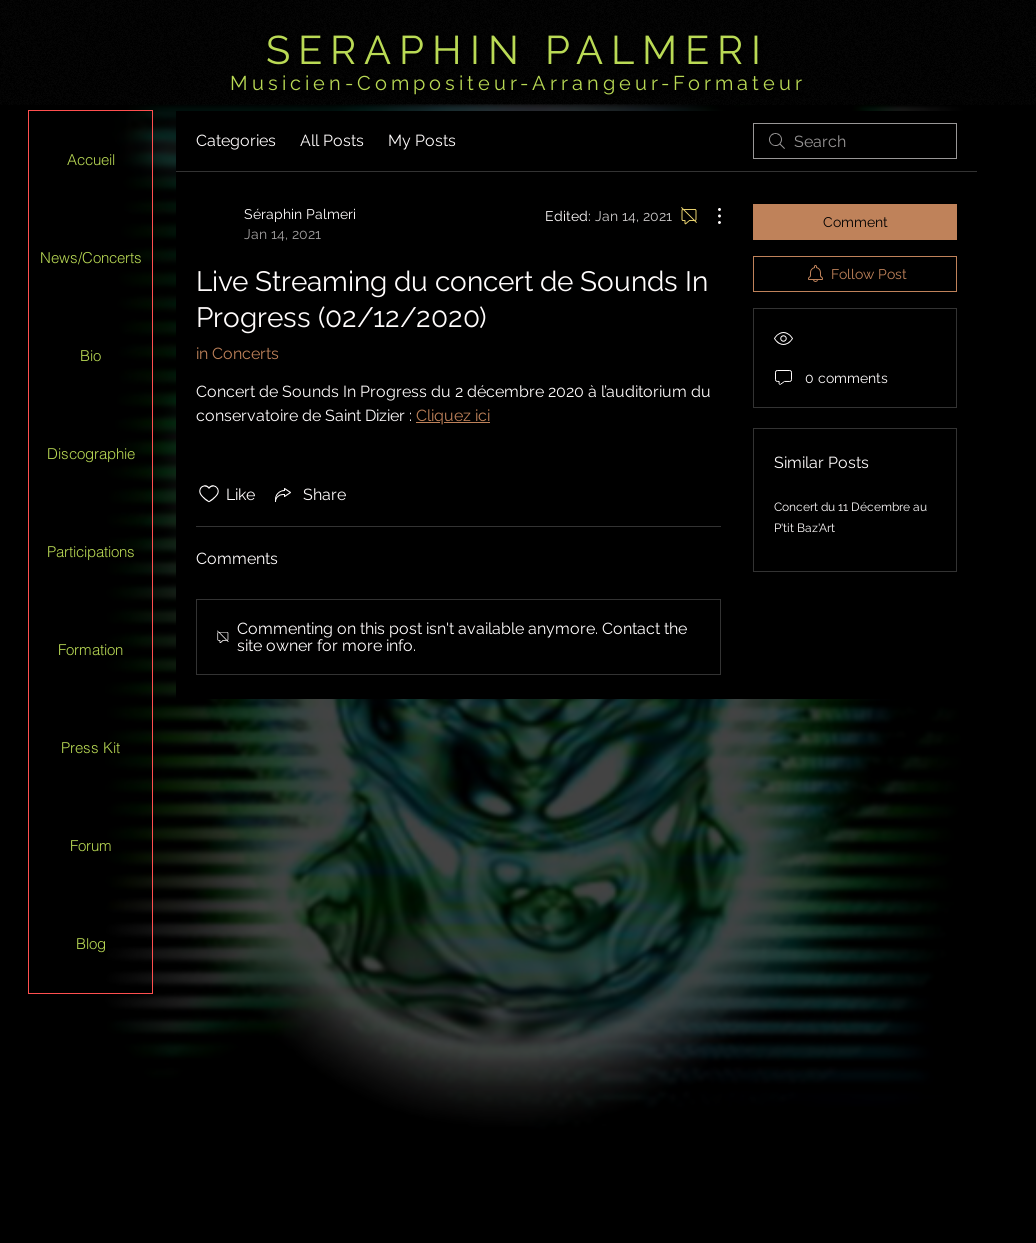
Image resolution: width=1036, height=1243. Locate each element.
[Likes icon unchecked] (209, 494)
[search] (855, 141)
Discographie (91, 453)
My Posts (422, 140)
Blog (91, 943)
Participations (91, 551)
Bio (90, 355)
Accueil (91, 159)
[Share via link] (308, 494)
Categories (236, 140)
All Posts (332, 140)
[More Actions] (709, 216)
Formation (90, 649)
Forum (91, 845)
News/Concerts (91, 257)
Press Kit (90, 747)
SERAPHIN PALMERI (517, 49)
